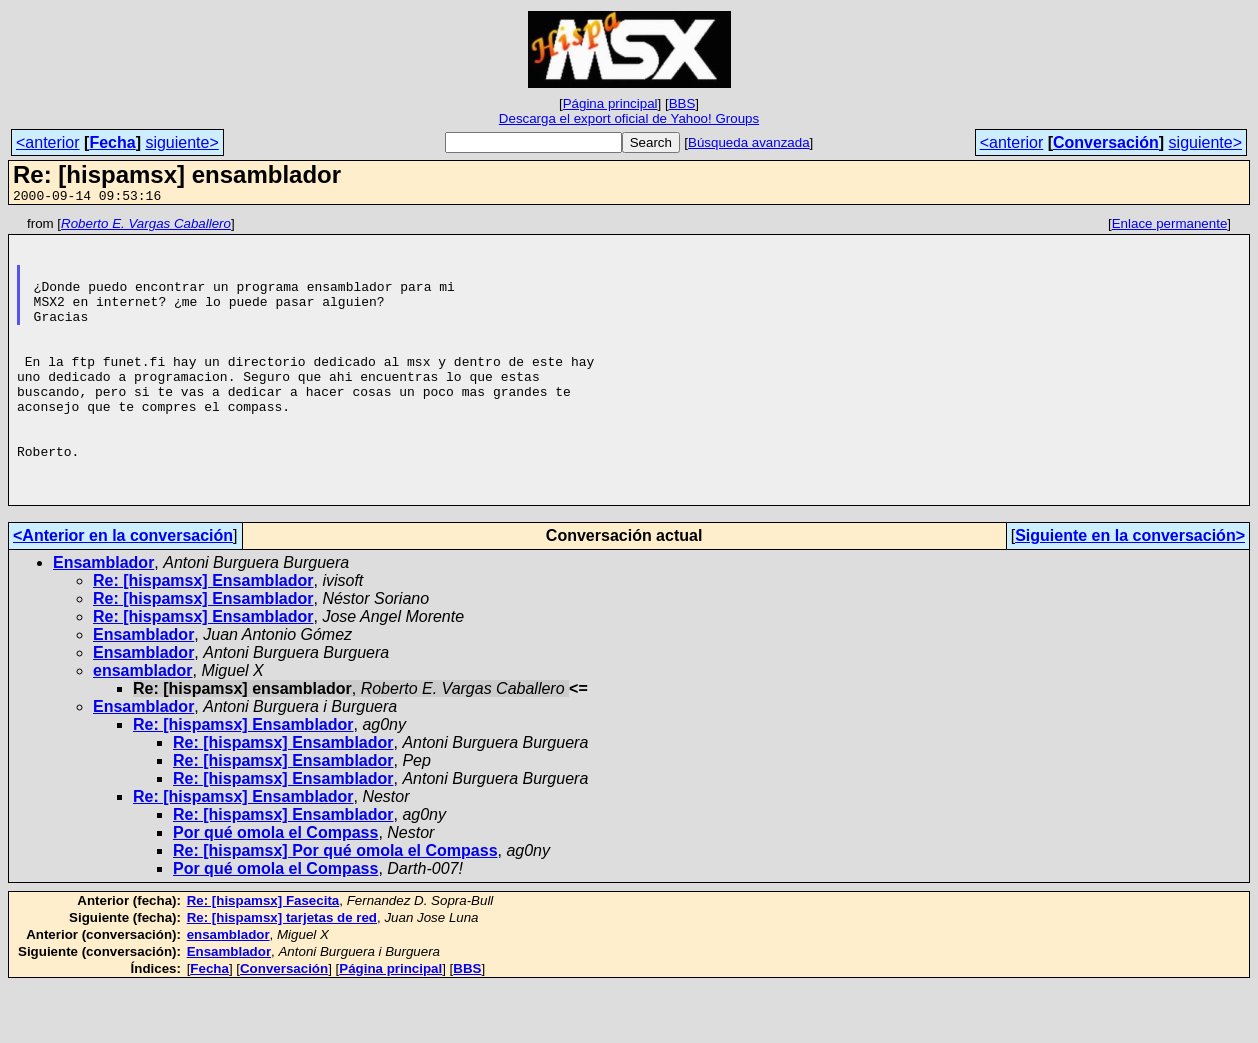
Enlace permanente (1170, 226)
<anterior (48, 142)
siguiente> (181, 142)
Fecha (112, 142)
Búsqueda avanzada (749, 142)
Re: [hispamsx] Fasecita (263, 957)
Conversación (1106, 142)
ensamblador (143, 727)
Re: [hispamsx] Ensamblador (203, 637)
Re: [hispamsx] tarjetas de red (282, 974)
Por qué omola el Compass (275, 889)
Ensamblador (103, 619)
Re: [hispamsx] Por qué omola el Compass (335, 907)
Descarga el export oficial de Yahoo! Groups (629, 118)
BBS (682, 103)
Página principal (610, 103)
